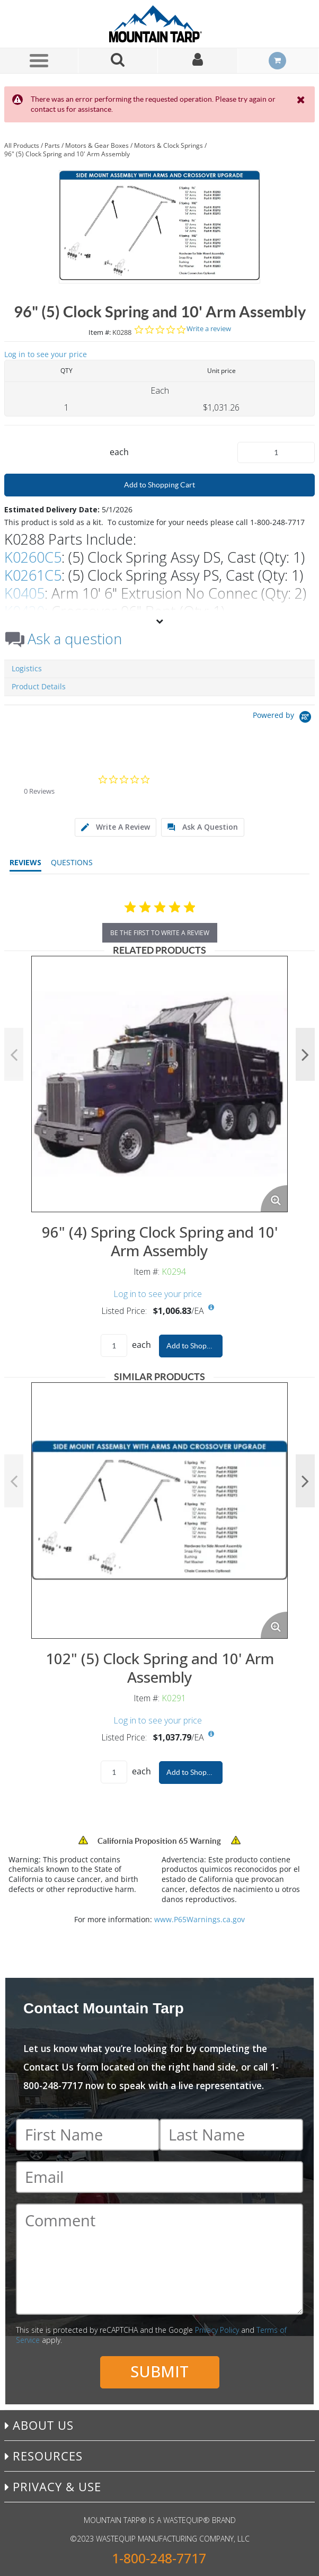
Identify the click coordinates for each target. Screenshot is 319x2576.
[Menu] (38, 60)
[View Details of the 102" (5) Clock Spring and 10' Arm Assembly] (159, 1510)
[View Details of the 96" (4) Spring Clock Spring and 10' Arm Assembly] (159, 1084)
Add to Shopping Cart (159, 485)
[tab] (115, 827)
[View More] (159, 620)
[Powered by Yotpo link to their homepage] (284, 718)
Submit (159, 2371)
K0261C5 (32, 575)
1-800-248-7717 (159, 2558)
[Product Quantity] (276, 452)
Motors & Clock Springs (168, 145)
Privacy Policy (217, 2330)
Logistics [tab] (27, 668)
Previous (13, 1054)
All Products (21, 145)
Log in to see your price (45, 354)
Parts (52, 145)
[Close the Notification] (301, 100)
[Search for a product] (118, 60)
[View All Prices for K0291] (211, 1734)
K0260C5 (32, 557)
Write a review (209, 328)
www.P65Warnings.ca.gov (199, 1919)
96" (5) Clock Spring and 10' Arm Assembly (67, 153)
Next (305, 1054)
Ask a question (75, 639)
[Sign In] (198, 60)
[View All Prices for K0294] (211, 1307)
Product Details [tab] (39, 686)
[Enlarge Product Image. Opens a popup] (274, 1198)
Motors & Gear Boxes (97, 145)
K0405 (24, 593)
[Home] (159, 23)
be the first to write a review (159, 932)
